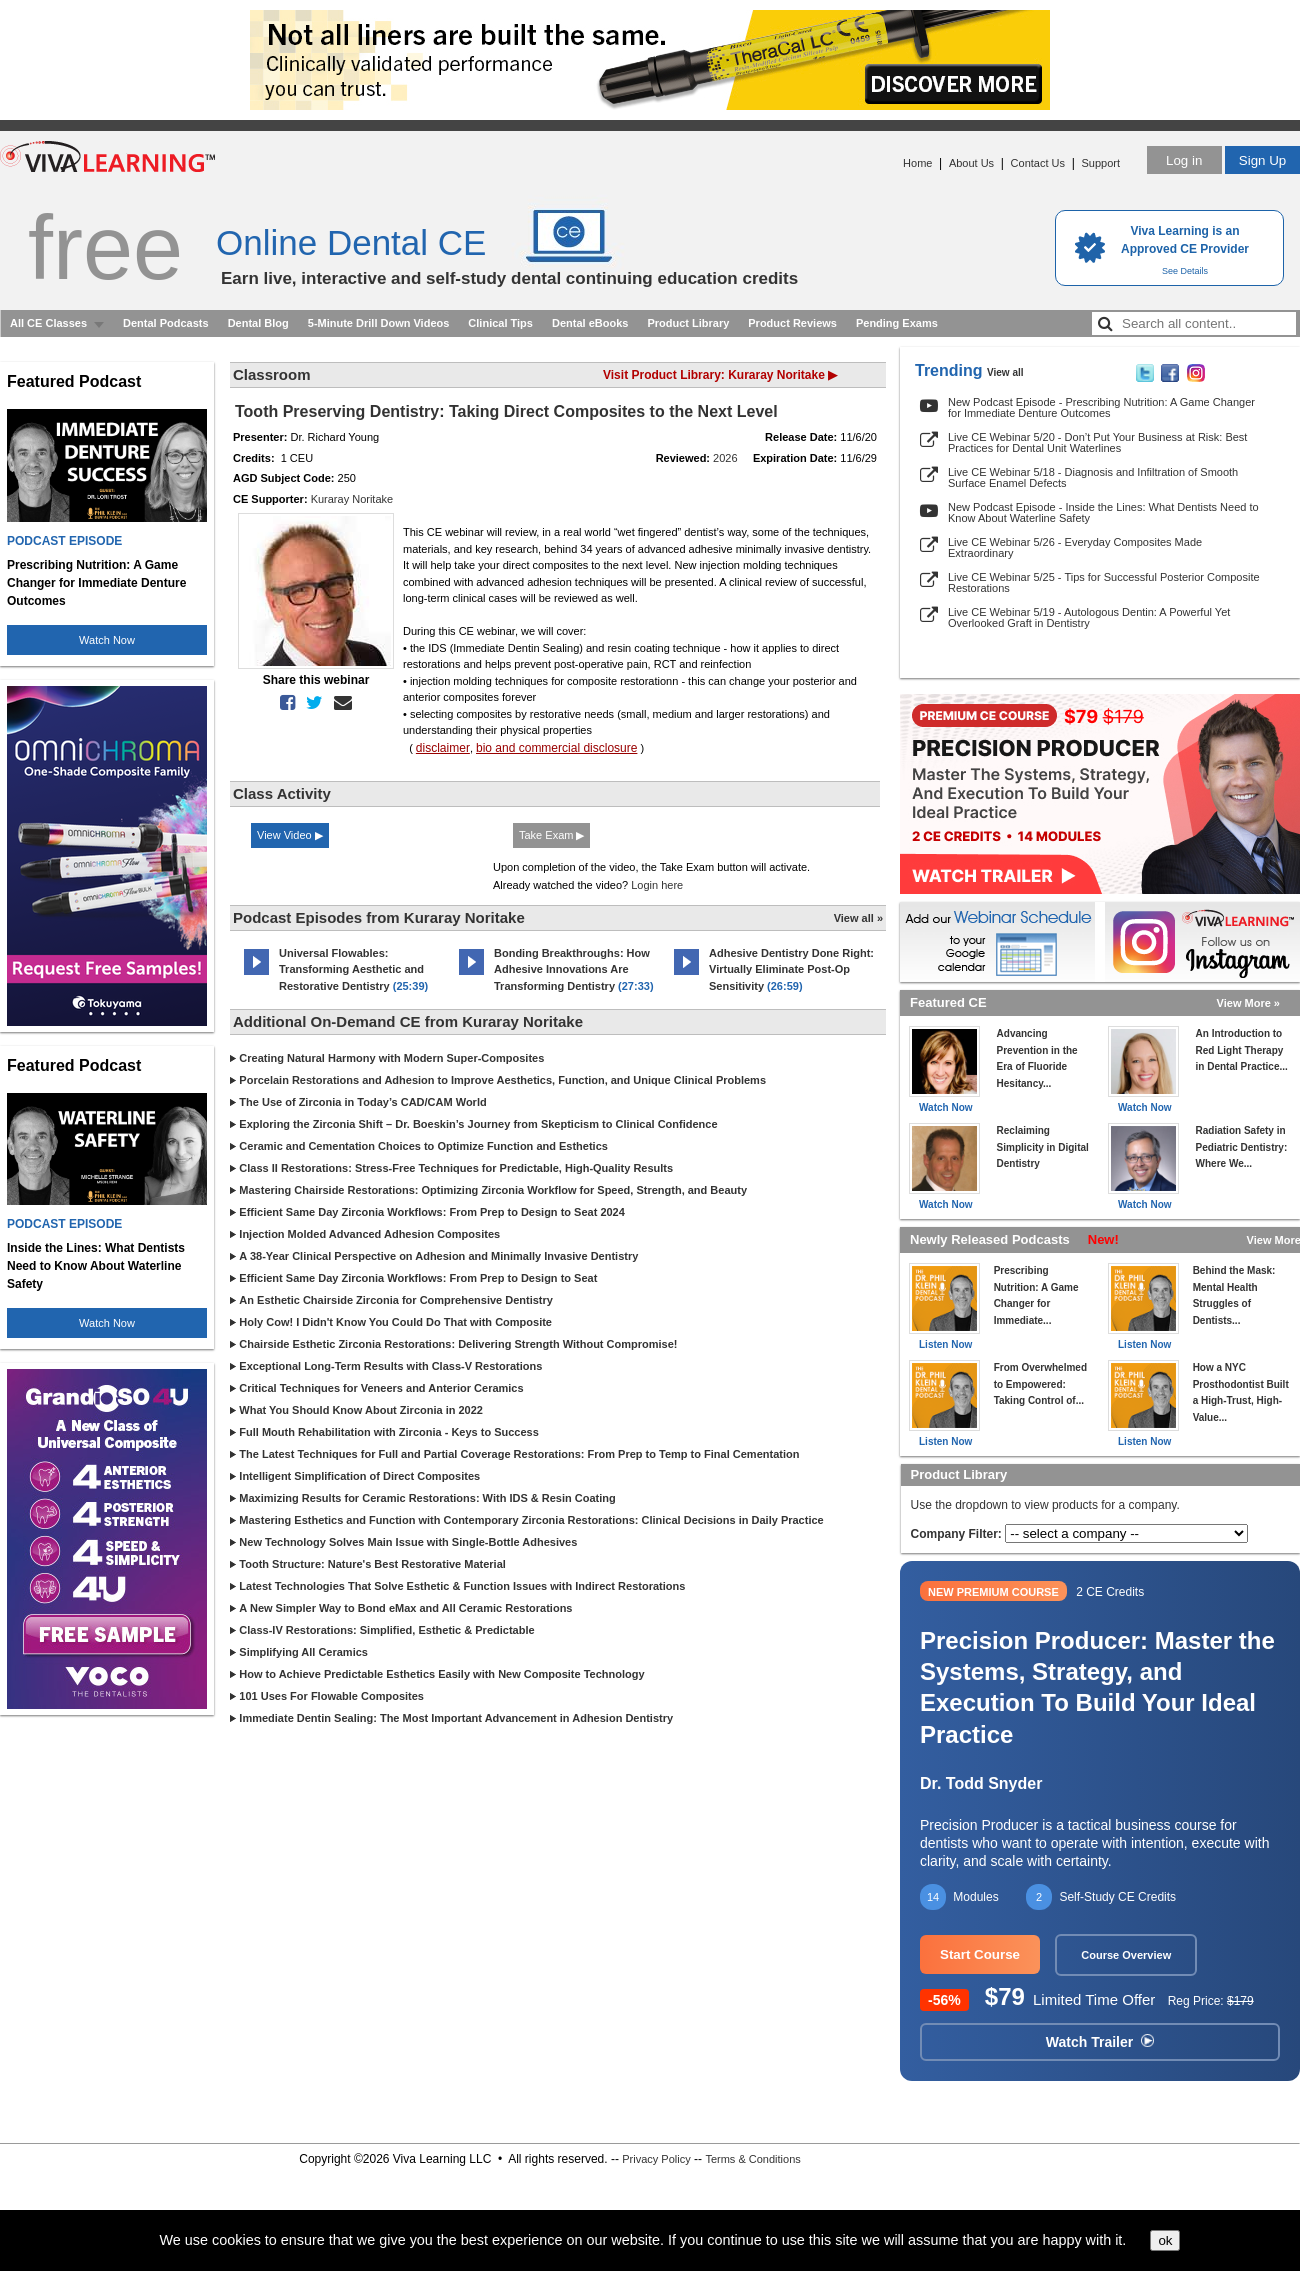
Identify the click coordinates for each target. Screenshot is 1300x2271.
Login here (657, 885)
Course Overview (1126, 1955)
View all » (858, 918)
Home (917, 163)
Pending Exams (897, 323)
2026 (725, 458)
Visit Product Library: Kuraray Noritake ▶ (720, 375)
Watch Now (107, 640)
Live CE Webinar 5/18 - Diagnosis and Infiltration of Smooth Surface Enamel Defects (1093, 477)
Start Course (980, 1954)
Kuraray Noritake (352, 499)
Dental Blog (258, 323)
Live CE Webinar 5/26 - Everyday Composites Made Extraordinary (1075, 547)
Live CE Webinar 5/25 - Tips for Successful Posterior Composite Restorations (1104, 582)
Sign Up (1262, 160)
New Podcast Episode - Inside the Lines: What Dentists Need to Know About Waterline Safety (1103, 512)
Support (1100, 163)
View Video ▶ (290, 835)
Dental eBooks (590, 323)
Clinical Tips (500, 323)
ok (1165, 2240)
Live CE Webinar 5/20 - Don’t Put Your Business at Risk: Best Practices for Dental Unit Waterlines (1097, 442)
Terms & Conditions (752, 2159)
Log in (1184, 160)
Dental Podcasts (166, 323)
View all (1005, 372)
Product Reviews (792, 323)
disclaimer (443, 748)
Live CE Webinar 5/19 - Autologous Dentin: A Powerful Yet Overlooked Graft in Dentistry (1089, 617)
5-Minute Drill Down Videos (379, 323)
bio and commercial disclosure (556, 748)
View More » (1248, 1003)
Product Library (688, 323)
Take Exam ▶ (551, 835)
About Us (971, 163)
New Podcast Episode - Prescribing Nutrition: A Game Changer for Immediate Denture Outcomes (1101, 407)
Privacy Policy (656, 2159)
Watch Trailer (1100, 2042)
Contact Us (1038, 163)
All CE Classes (48, 323)
